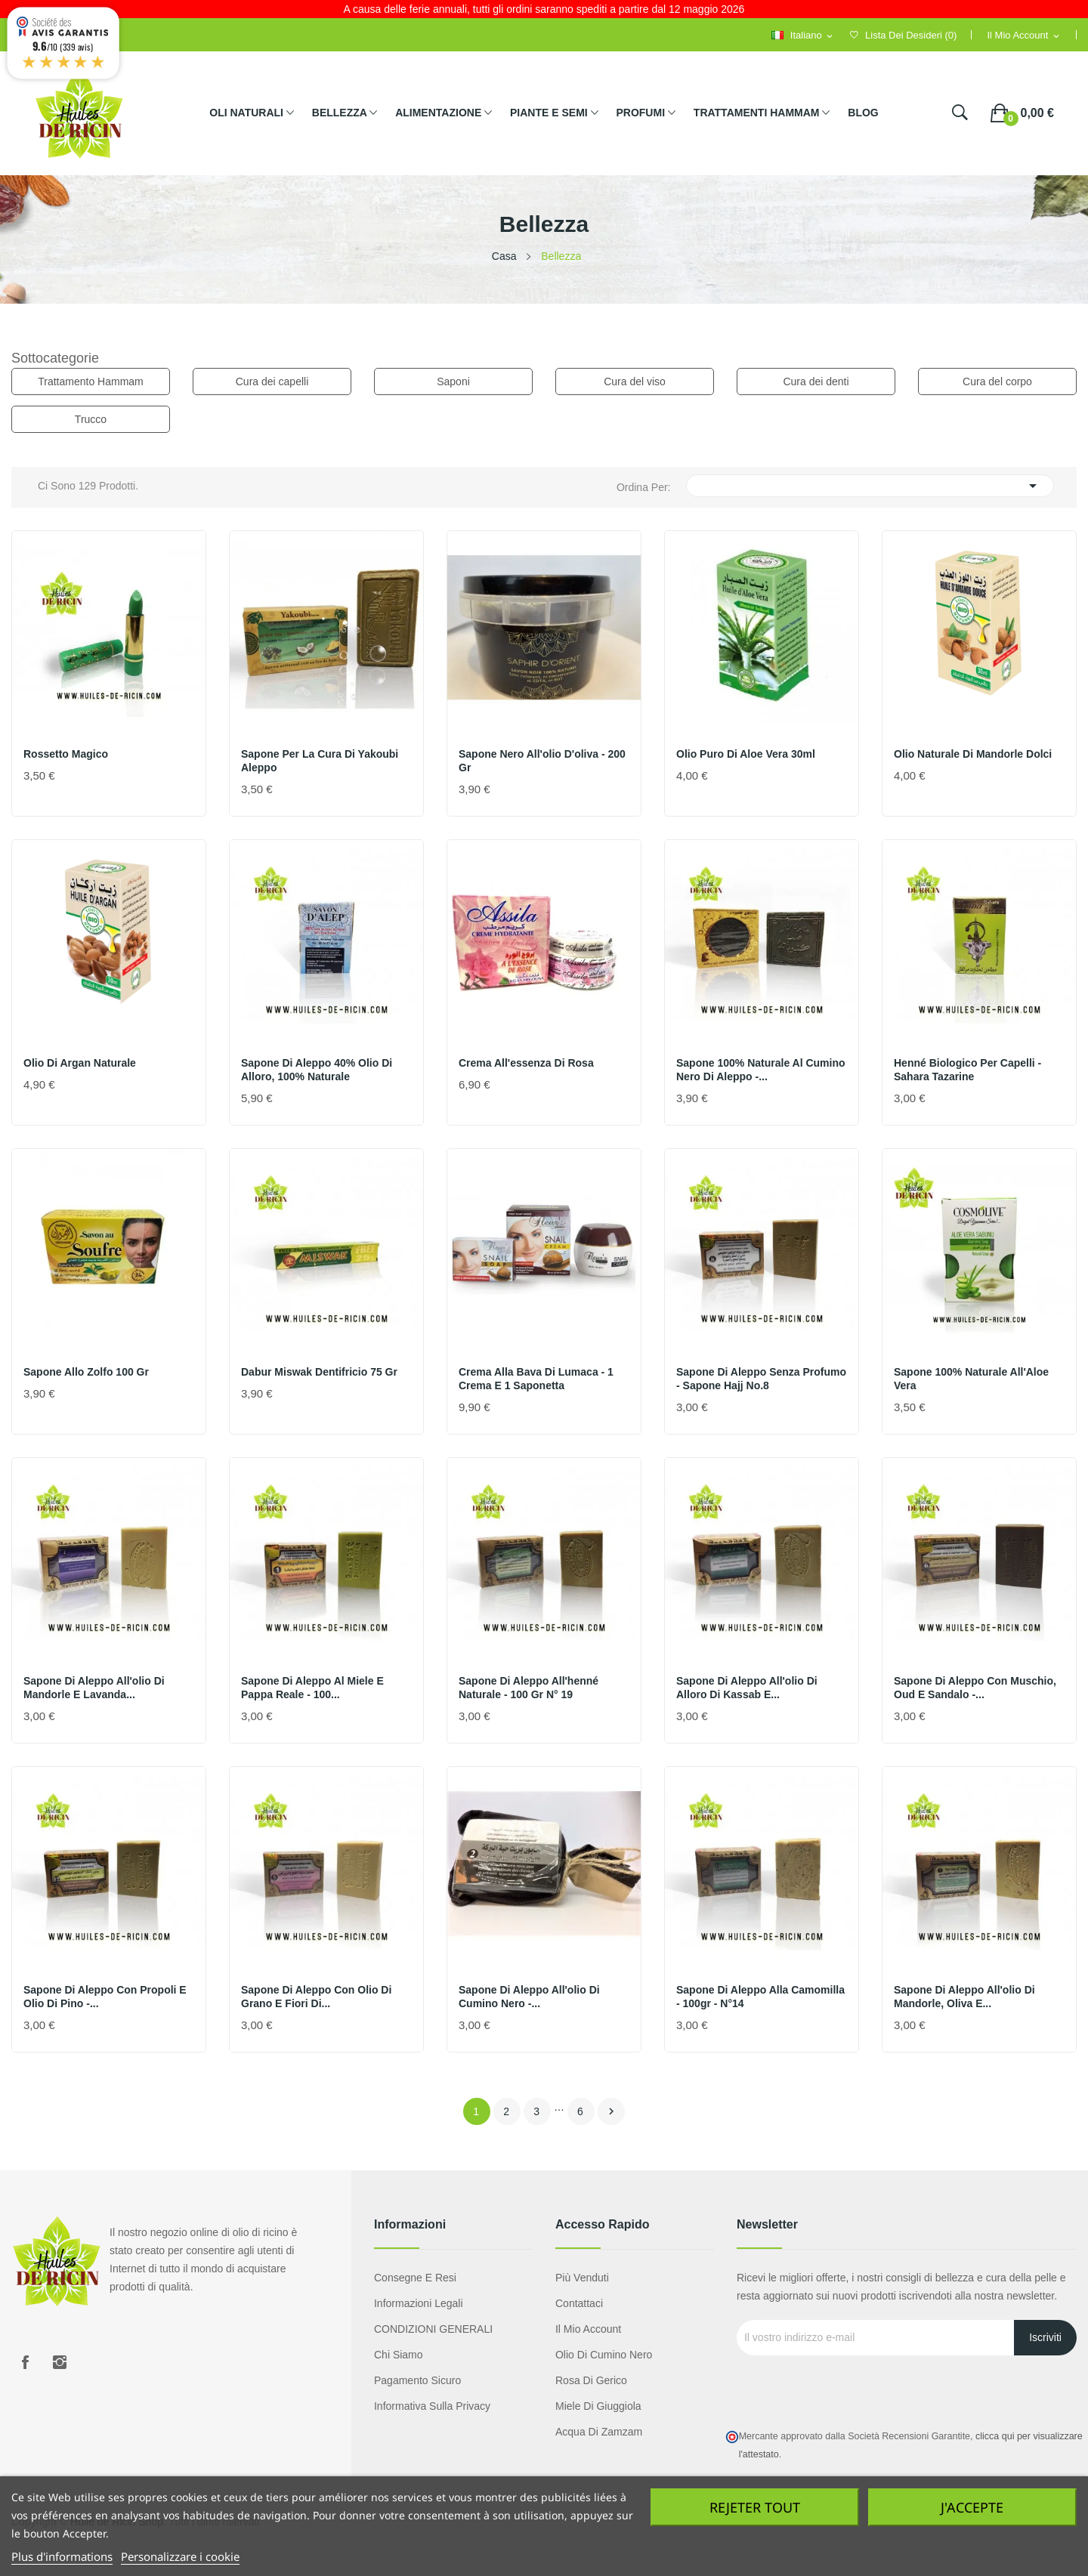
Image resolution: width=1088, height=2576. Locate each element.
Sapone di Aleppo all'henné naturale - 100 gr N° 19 (528, 1687)
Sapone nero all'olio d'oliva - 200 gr (542, 761)
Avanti (611, 2111)
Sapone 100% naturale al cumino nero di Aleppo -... (760, 1070)
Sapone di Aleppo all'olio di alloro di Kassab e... (747, 1687)
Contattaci (579, 2303)
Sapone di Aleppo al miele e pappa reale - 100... (312, 1687)
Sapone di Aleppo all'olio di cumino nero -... (529, 1996)
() (903, 35)
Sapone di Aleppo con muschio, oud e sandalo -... (975, 1687)
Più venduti (582, 2278)
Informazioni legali (418, 2303)
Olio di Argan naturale (79, 1063)
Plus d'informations (62, 2556)
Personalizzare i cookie (180, 2556)
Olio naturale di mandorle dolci (973, 754)
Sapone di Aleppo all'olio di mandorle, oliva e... (964, 1996)
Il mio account (588, 2329)
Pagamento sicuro (417, 2380)
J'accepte (972, 2507)
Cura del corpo (997, 381)
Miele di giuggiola (598, 2406)
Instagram (59, 2362)
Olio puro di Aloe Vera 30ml (745, 754)
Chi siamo (398, 2355)
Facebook (25, 2362)
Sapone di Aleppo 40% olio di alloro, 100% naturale (316, 1070)
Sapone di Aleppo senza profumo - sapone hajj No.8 (761, 1378)
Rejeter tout (754, 2507)
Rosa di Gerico (591, 2380)
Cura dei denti (815, 381)
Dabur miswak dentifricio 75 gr (319, 1372)
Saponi (453, 381)
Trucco (91, 419)
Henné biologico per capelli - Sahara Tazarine (967, 1070)
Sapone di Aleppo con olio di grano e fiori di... (316, 1996)
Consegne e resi (415, 2278)
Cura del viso (635, 381)
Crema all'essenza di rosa (526, 1063)
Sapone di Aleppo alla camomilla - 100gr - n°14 (760, 1996)
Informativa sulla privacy (432, 2406)
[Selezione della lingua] (803, 36)
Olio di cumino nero (603, 2355)
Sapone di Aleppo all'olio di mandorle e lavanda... (94, 1687)
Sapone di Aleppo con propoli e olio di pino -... (105, 1996)
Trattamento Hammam (91, 381)
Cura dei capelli (272, 381)
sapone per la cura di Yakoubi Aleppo (319, 761)
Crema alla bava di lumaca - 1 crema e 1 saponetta (536, 1378)
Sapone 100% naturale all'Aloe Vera (971, 1378)
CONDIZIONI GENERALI (433, 2329)
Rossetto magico (65, 754)
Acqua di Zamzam (598, 2432)
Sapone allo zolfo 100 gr (86, 1372)
